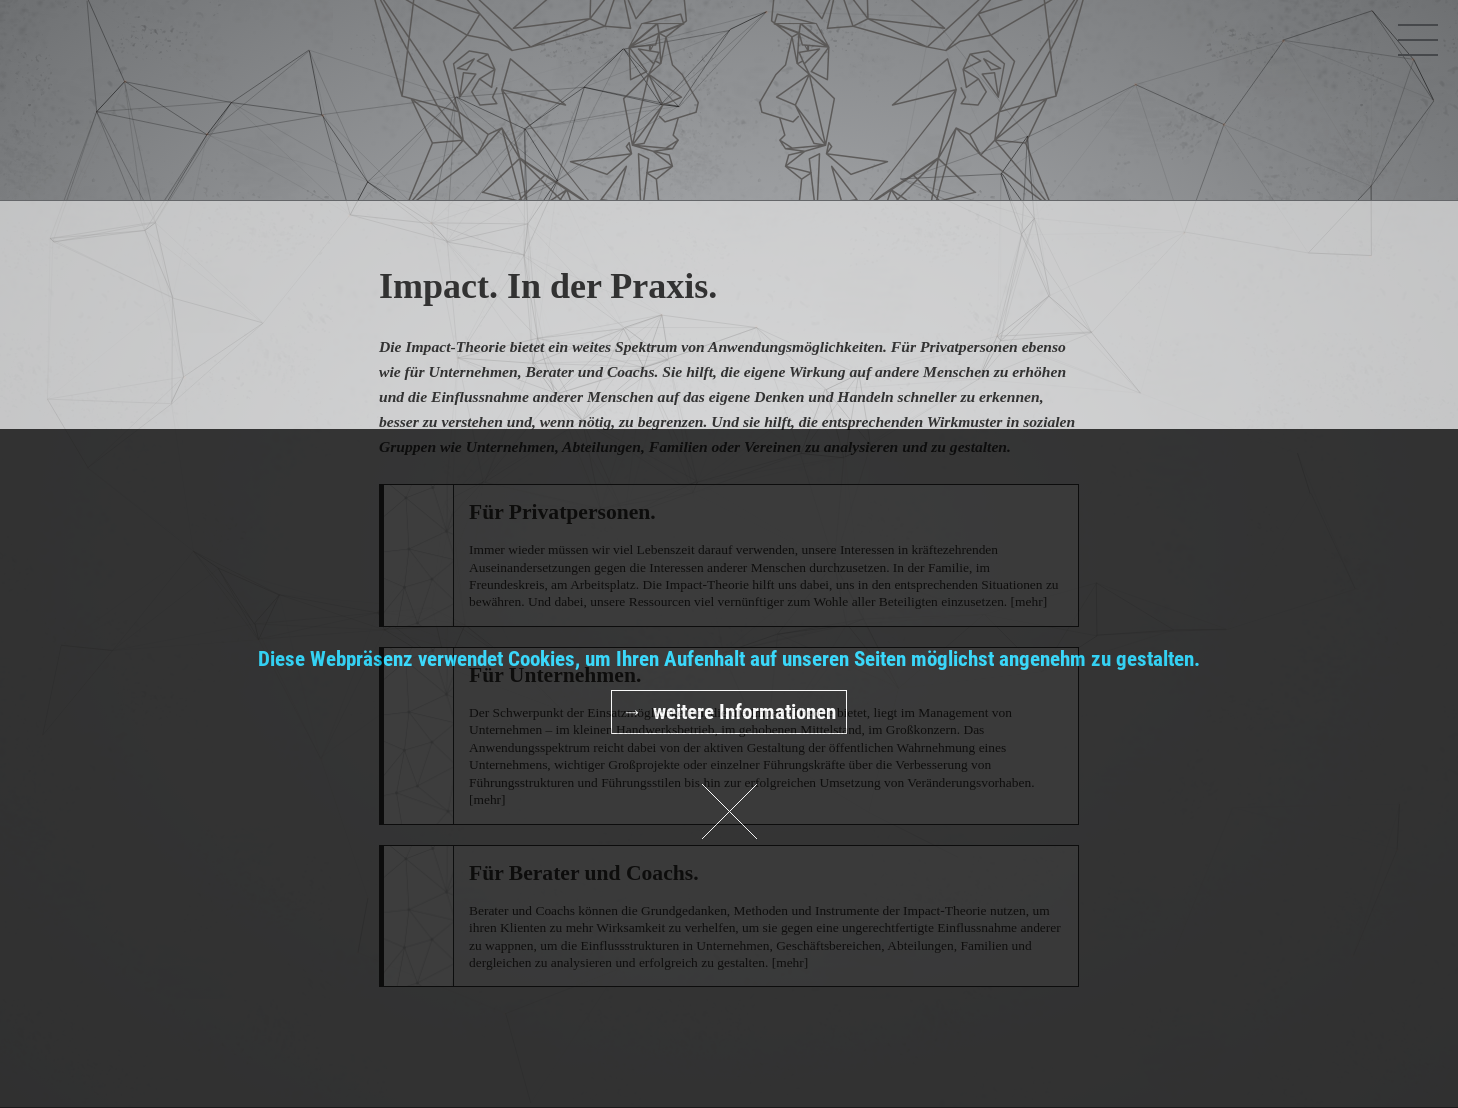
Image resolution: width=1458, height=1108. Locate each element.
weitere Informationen (744, 712)
